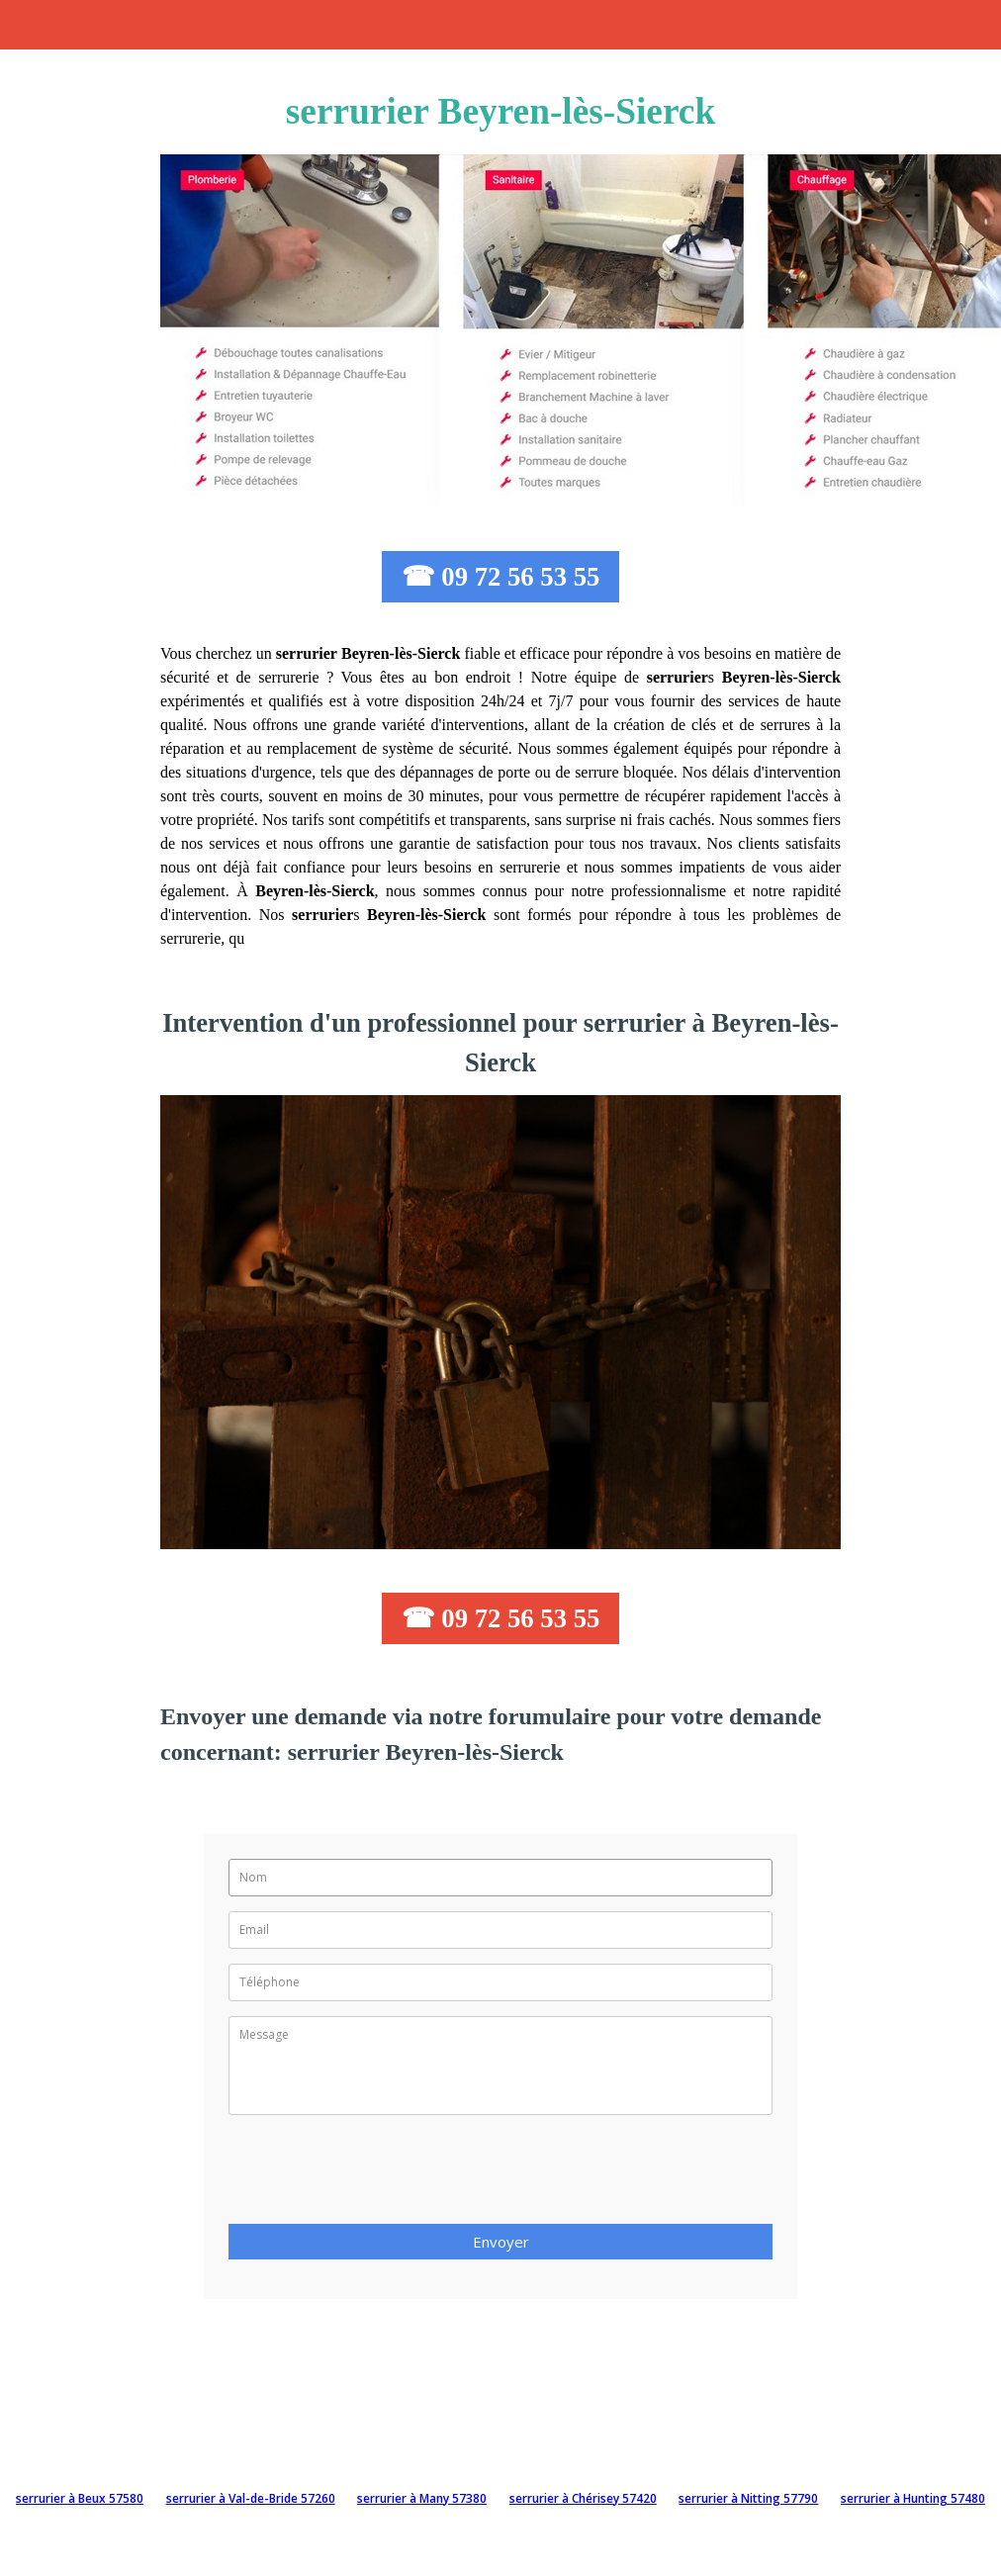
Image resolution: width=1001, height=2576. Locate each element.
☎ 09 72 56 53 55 (501, 577)
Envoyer (501, 2242)
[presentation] (378, 2175)
